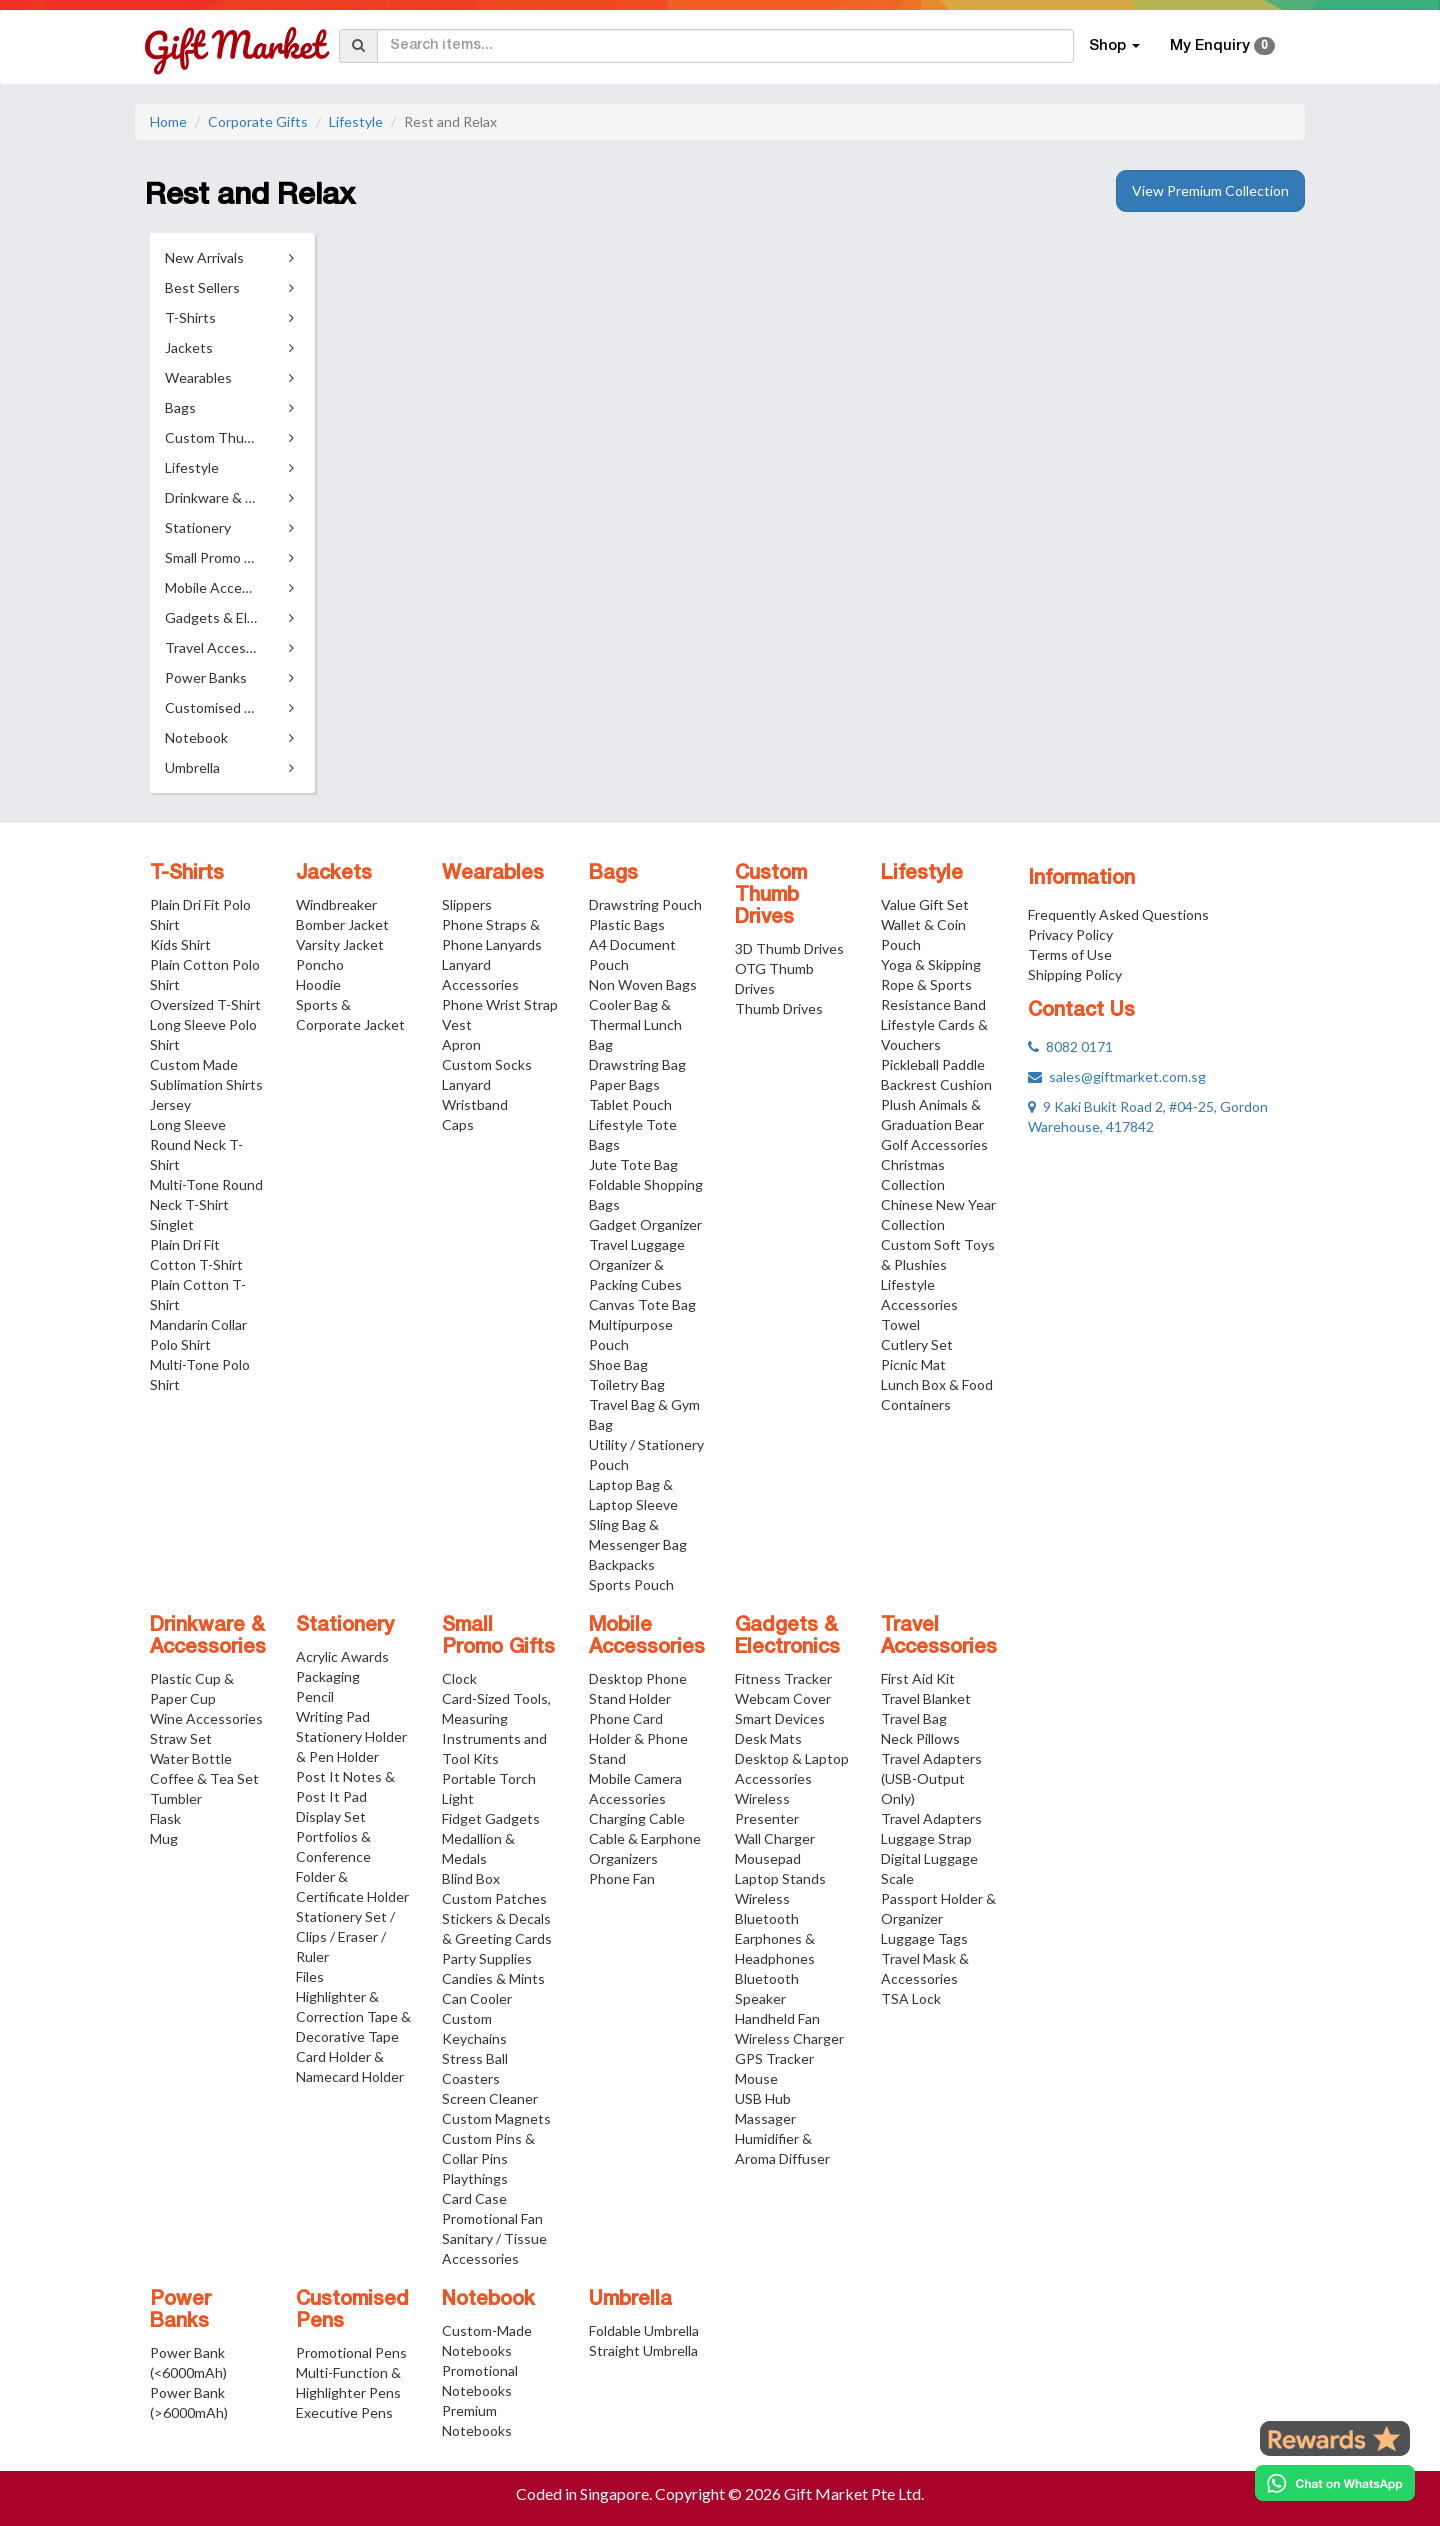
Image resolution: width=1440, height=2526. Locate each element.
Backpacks (622, 1564)
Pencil (315, 1696)
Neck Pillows (920, 1738)
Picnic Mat (913, 1364)
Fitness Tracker (783, 1678)
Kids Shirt (180, 944)
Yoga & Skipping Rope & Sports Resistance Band (933, 984)
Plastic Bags (627, 924)
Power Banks (180, 2311)
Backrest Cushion (936, 1084)
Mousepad (768, 1858)
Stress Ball (475, 2058)
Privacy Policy (1070, 934)
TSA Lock (911, 1998)
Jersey (170, 1104)
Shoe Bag (618, 1364)
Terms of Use (1070, 954)
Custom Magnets (496, 2118)
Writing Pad (333, 1716)
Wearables (493, 874)
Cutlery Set (917, 1344)
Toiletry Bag (627, 1384)
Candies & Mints (493, 1978)
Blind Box (471, 1878)
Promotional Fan (492, 2218)
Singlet (172, 1224)
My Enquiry (1222, 46)
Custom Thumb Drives (771, 896)
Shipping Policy (1075, 974)
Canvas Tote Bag (642, 1304)
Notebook (488, 2300)
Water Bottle (191, 1758)
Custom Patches (494, 1898)
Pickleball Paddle (933, 1064)
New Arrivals (204, 257)
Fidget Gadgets (491, 1818)
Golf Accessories (934, 1144)
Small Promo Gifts (498, 1637)
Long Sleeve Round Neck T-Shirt (196, 1144)
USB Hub (763, 2098)
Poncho (320, 964)
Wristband (475, 1104)
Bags (613, 874)
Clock (459, 1678)
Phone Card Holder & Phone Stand (638, 1738)
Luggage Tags (924, 1938)
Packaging (328, 1676)
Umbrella (630, 2300)
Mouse (756, 2078)
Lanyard (466, 1084)
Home (168, 121)
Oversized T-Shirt (205, 1004)
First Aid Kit (918, 1678)
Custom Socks (487, 1064)
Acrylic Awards (342, 1656)
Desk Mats (768, 1738)
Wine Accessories (206, 1718)
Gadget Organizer (645, 1224)
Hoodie (318, 984)
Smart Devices (780, 1718)
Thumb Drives (779, 1008)
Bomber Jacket (342, 924)
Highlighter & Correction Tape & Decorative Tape (353, 2016)
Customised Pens (352, 2311)
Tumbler (176, 1798)
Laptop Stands (780, 1878)
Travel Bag (914, 1718)
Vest (457, 1024)
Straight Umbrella (643, 2350)
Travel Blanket (926, 1698)
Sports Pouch (631, 1584)
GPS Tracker (774, 2058)
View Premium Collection (1210, 190)
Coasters (471, 2078)
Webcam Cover (783, 1698)
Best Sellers (202, 287)
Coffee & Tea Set (204, 1778)
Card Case (474, 2198)
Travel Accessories (939, 1637)
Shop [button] (1114, 46)
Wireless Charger (789, 2038)
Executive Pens (344, 2412)
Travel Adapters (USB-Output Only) (931, 1778)
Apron (461, 1044)
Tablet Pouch (630, 1104)
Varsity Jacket (340, 944)
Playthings (475, 2178)
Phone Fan (622, 1878)
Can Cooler (477, 1998)
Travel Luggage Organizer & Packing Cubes (637, 1264)
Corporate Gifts (258, 121)
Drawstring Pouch (645, 904)
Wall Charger (775, 1838)
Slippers (467, 904)
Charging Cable (637, 1818)
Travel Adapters (931, 1818)
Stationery (345, 1626)
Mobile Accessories (647, 1637)
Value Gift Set (925, 904)
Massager (765, 2118)
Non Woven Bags (643, 984)
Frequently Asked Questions (1118, 914)
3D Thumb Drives (789, 948)
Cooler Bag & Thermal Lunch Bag (635, 1024)
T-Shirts (187, 874)
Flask (165, 1818)
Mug (164, 1838)
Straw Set (181, 1738)
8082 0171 (1070, 1046)
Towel (900, 1324)
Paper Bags (624, 1084)
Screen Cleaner (490, 2098)
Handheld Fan (777, 2018)
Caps (458, 1124)
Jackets (334, 874)
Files (310, 1976)
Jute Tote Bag (633, 1164)
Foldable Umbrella (644, 2330)
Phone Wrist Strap (500, 1004)
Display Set (331, 1816)
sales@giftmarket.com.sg (1117, 1076)
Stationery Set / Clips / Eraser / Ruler (345, 1936)
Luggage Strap (926, 1838)
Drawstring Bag (637, 1064)
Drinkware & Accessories (208, 1637)
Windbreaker (336, 904)
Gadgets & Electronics (787, 1637)
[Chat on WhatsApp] (1335, 2483)
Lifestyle (356, 121)
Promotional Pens (351, 2352)
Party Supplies (487, 1958)
